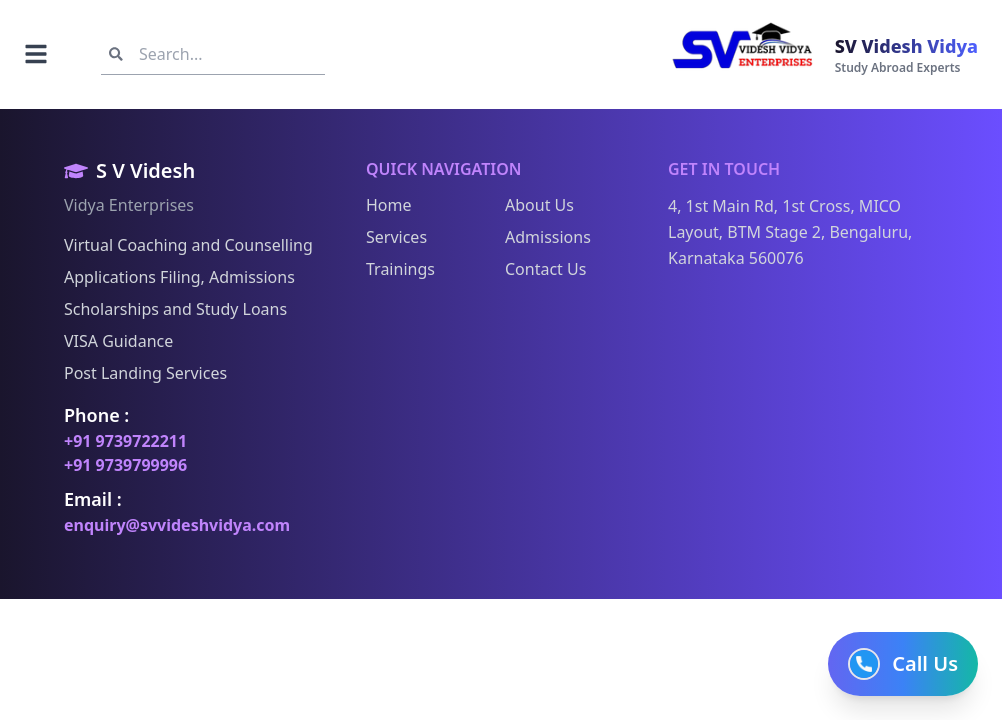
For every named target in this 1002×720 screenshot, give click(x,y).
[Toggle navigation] (36, 54)
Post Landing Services (145, 373)
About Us (539, 205)
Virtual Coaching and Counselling (188, 245)
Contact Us (545, 269)
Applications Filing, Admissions (179, 277)
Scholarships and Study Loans (175, 309)
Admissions (548, 237)
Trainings (400, 269)
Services (396, 237)
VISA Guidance (118, 341)
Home (389, 205)
